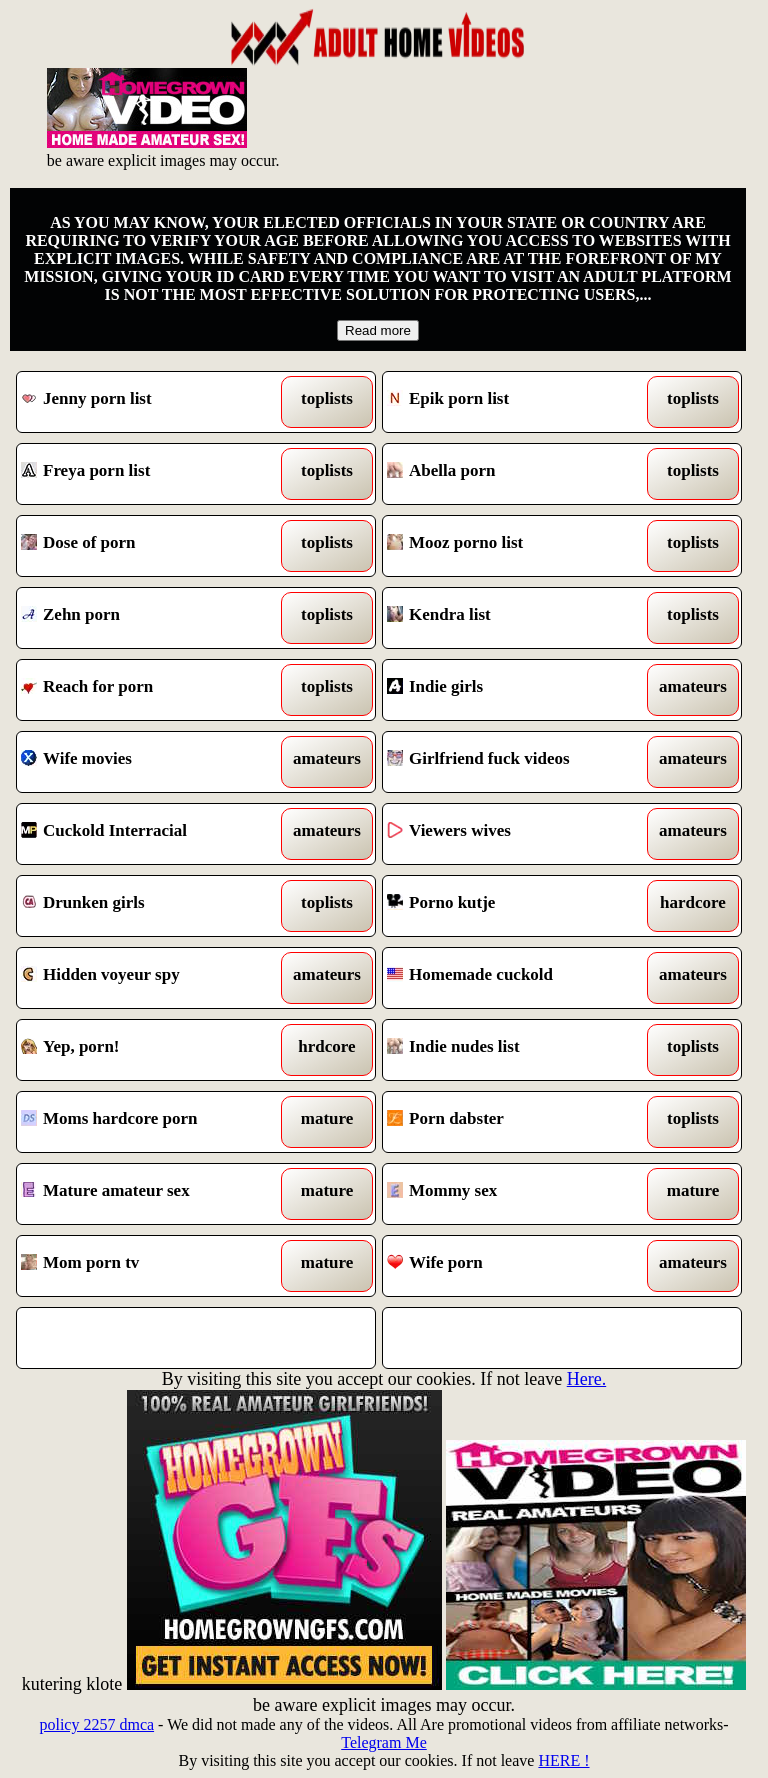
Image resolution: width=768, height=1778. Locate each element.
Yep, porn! (150, 1050)
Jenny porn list (150, 402)
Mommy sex (516, 1194)
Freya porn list (150, 474)
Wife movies (150, 762)
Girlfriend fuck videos (516, 762)
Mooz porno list (516, 546)
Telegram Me (384, 1742)
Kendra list (516, 618)
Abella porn (516, 474)
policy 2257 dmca (96, 1724)
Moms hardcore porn (150, 1122)
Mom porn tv (150, 1266)
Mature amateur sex (150, 1194)
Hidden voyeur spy (150, 978)
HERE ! (563, 1760)
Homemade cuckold (516, 978)
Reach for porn (150, 690)
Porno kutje (516, 906)
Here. (586, 1379)
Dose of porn (150, 546)
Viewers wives (516, 834)
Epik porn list (516, 402)
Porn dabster (516, 1122)
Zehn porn (150, 618)
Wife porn (516, 1266)
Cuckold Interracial (150, 834)
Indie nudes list (516, 1050)
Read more (378, 330)
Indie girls (516, 690)
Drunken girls (150, 906)
